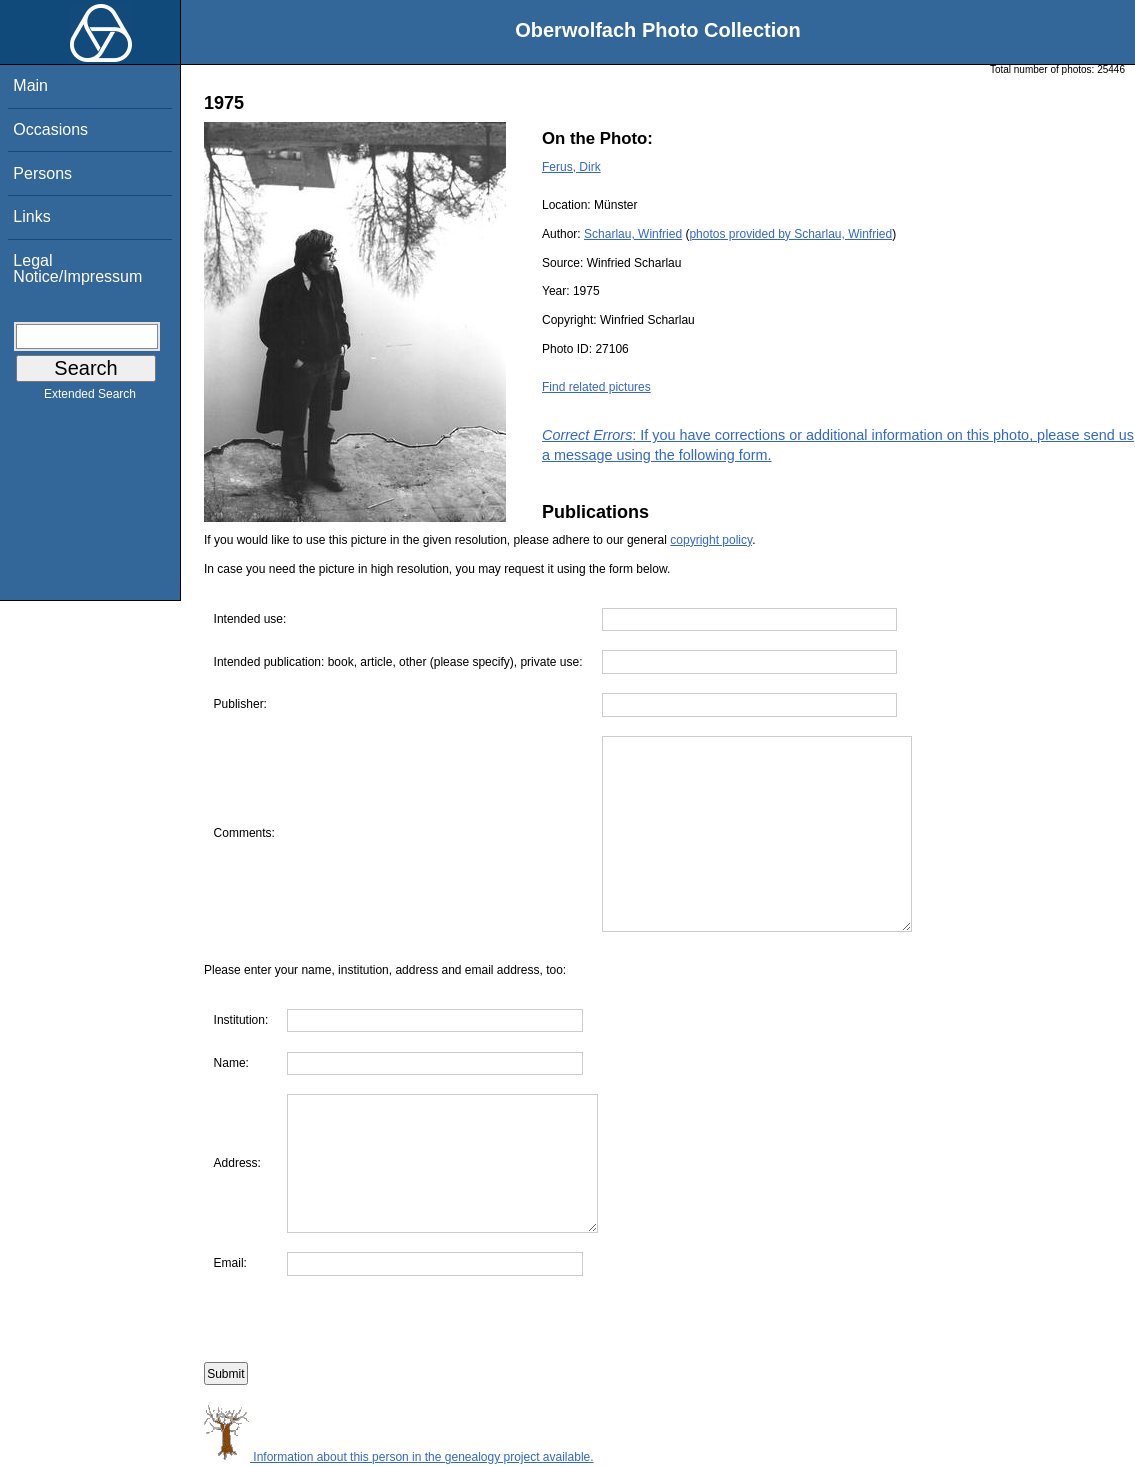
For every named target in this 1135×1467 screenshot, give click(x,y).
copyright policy (711, 540)
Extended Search (90, 398)
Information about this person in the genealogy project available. (399, 1457)
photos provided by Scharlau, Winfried (790, 234)
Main (30, 85)
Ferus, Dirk (571, 167)
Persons (42, 173)
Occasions (50, 129)
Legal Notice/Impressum (77, 268)
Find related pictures (596, 387)
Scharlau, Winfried (633, 234)
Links (31, 216)
